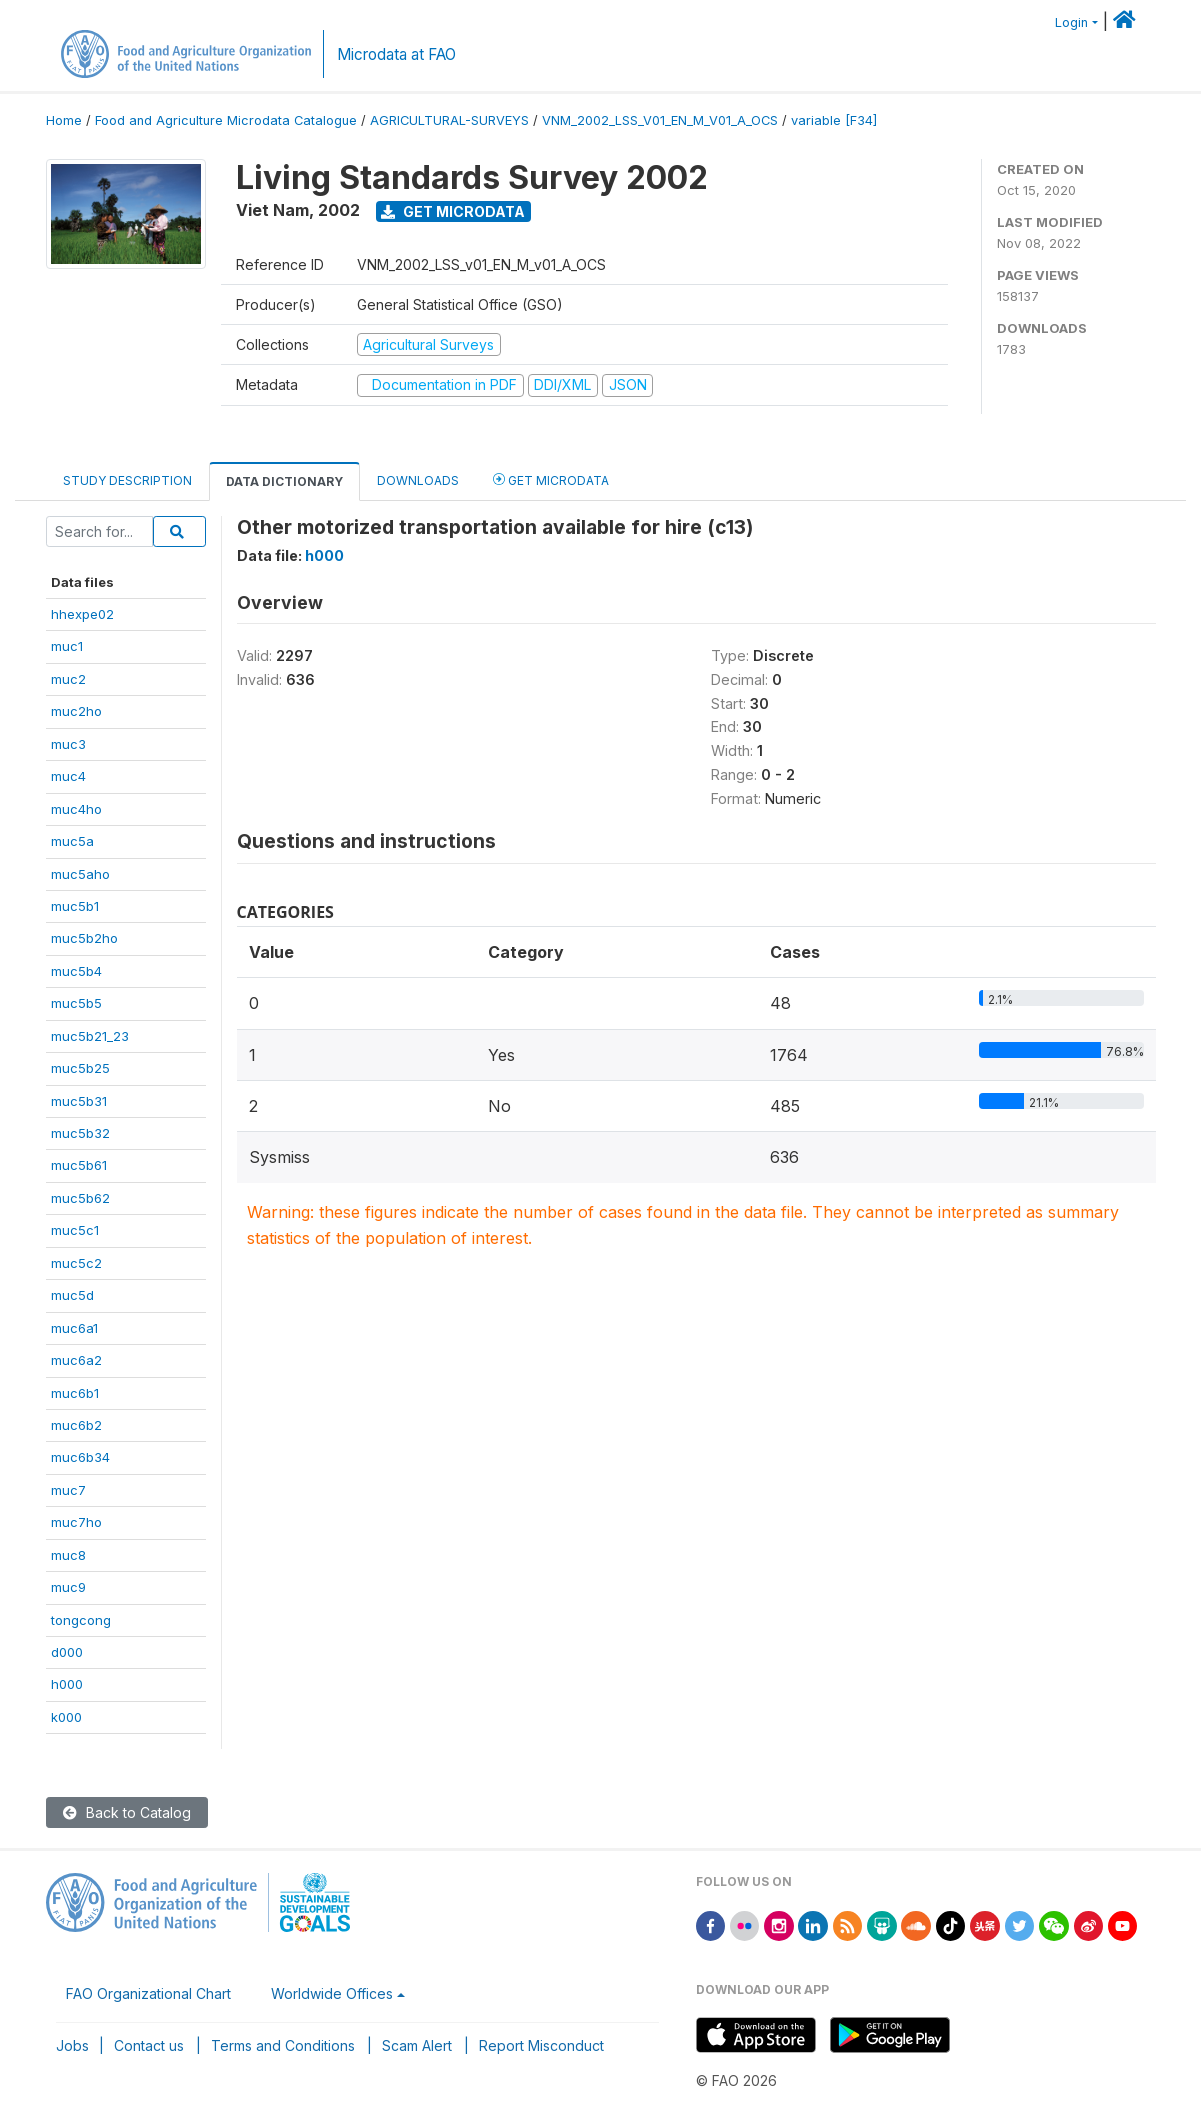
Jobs (72, 2045)
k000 (66, 1717)
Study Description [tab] (127, 480)
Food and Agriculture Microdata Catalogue (226, 120)
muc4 (68, 776)
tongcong (81, 1620)
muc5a (72, 841)
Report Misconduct (541, 2045)
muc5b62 (80, 1198)
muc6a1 (74, 1328)
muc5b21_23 (90, 1036)
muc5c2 (76, 1263)
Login (1071, 22)
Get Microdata (453, 211)
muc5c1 (75, 1230)
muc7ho (76, 1522)
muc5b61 (79, 1165)
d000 (67, 1652)
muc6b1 (75, 1393)
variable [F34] (834, 120)
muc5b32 (80, 1133)
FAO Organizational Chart (148, 1993)
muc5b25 (80, 1068)
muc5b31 (79, 1101)
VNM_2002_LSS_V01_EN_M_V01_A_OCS (660, 120)
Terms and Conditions (283, 2045)
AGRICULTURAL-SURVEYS (449, 120)
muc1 (67, 646)
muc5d (72, 1295)
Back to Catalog (127, 1812)
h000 (67, 1684)
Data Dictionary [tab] (284, 481)
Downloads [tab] (418, 480)
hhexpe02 (82, 614)
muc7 (68, 1490)
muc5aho (80, 874)
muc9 (68, 1587)
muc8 (68, 1555)
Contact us (149, 2045)
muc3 (68, 744)
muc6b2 (76, 1425)
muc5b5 (76, 1003)
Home (64, 120)
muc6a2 (76, 1360)
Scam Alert (417, 2045)
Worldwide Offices (332, 1993)
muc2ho (76, 711)
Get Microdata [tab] (551, 479)
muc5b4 (76, 971)
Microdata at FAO (396, 54)
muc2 (68, 679)
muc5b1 (75, 906)
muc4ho (76, 809)
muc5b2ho (84, 938)
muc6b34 (80, 1457)
